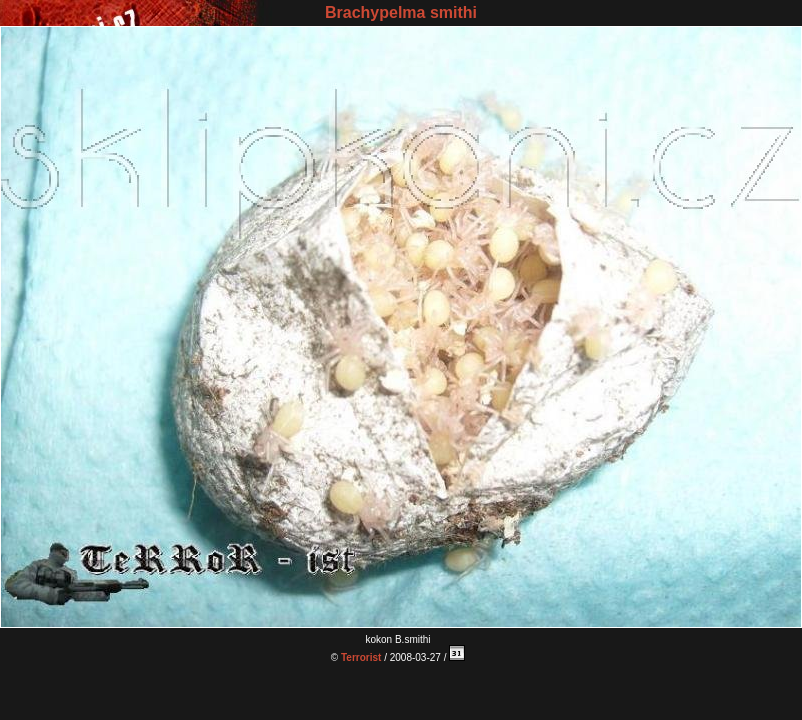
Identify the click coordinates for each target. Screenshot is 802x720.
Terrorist (361, 657)
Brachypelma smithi (401, 12)
